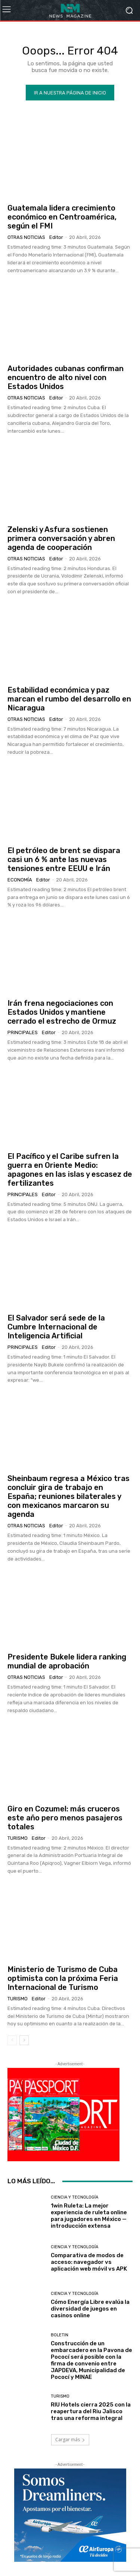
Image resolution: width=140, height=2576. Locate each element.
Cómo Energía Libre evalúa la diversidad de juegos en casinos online (90, 2309)
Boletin (59, 2335)
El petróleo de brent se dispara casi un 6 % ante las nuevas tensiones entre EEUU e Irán (63, 859)
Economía (19, 879)
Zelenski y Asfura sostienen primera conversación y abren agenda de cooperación (61, 538)
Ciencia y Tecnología (74, 2197)
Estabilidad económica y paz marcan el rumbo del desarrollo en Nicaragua (69, 698)
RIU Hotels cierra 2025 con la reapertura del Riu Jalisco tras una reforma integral (91, 2411)
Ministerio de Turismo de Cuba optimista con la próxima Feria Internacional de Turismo (62, 1978)
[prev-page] (12, 2040)
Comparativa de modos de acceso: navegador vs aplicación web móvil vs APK (89, 2262)
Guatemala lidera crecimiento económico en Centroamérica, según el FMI (61, 216)
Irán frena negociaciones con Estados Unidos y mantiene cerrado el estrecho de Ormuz (61, 1012)
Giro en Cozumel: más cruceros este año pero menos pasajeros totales (64, 1817)
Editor (56, 237)
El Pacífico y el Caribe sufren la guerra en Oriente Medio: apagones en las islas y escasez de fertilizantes (69, 1170)
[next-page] (24, 2040)
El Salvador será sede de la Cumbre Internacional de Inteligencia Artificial (56, 1326)
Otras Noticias (26, 237)
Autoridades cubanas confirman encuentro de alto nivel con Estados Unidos (65, 377)
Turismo (17, 1838)
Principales (22, 1032)
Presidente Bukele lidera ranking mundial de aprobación (66, 1661)
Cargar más (70, 2439)
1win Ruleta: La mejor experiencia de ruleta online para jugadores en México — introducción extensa (89, 2215)
